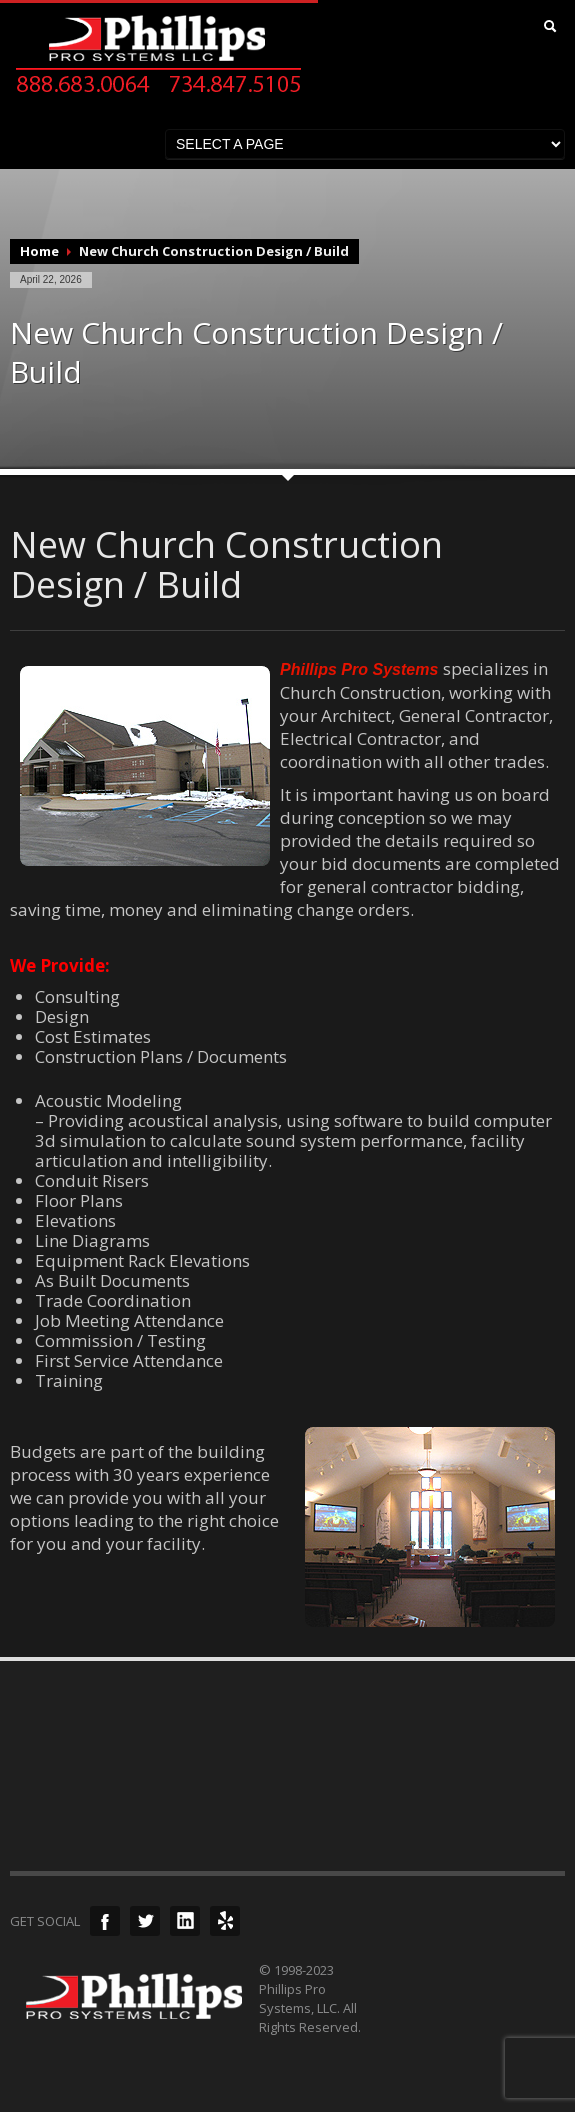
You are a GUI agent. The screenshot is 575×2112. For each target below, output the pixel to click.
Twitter (145, 1921)
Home (39, 251)
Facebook (105, 1921)
